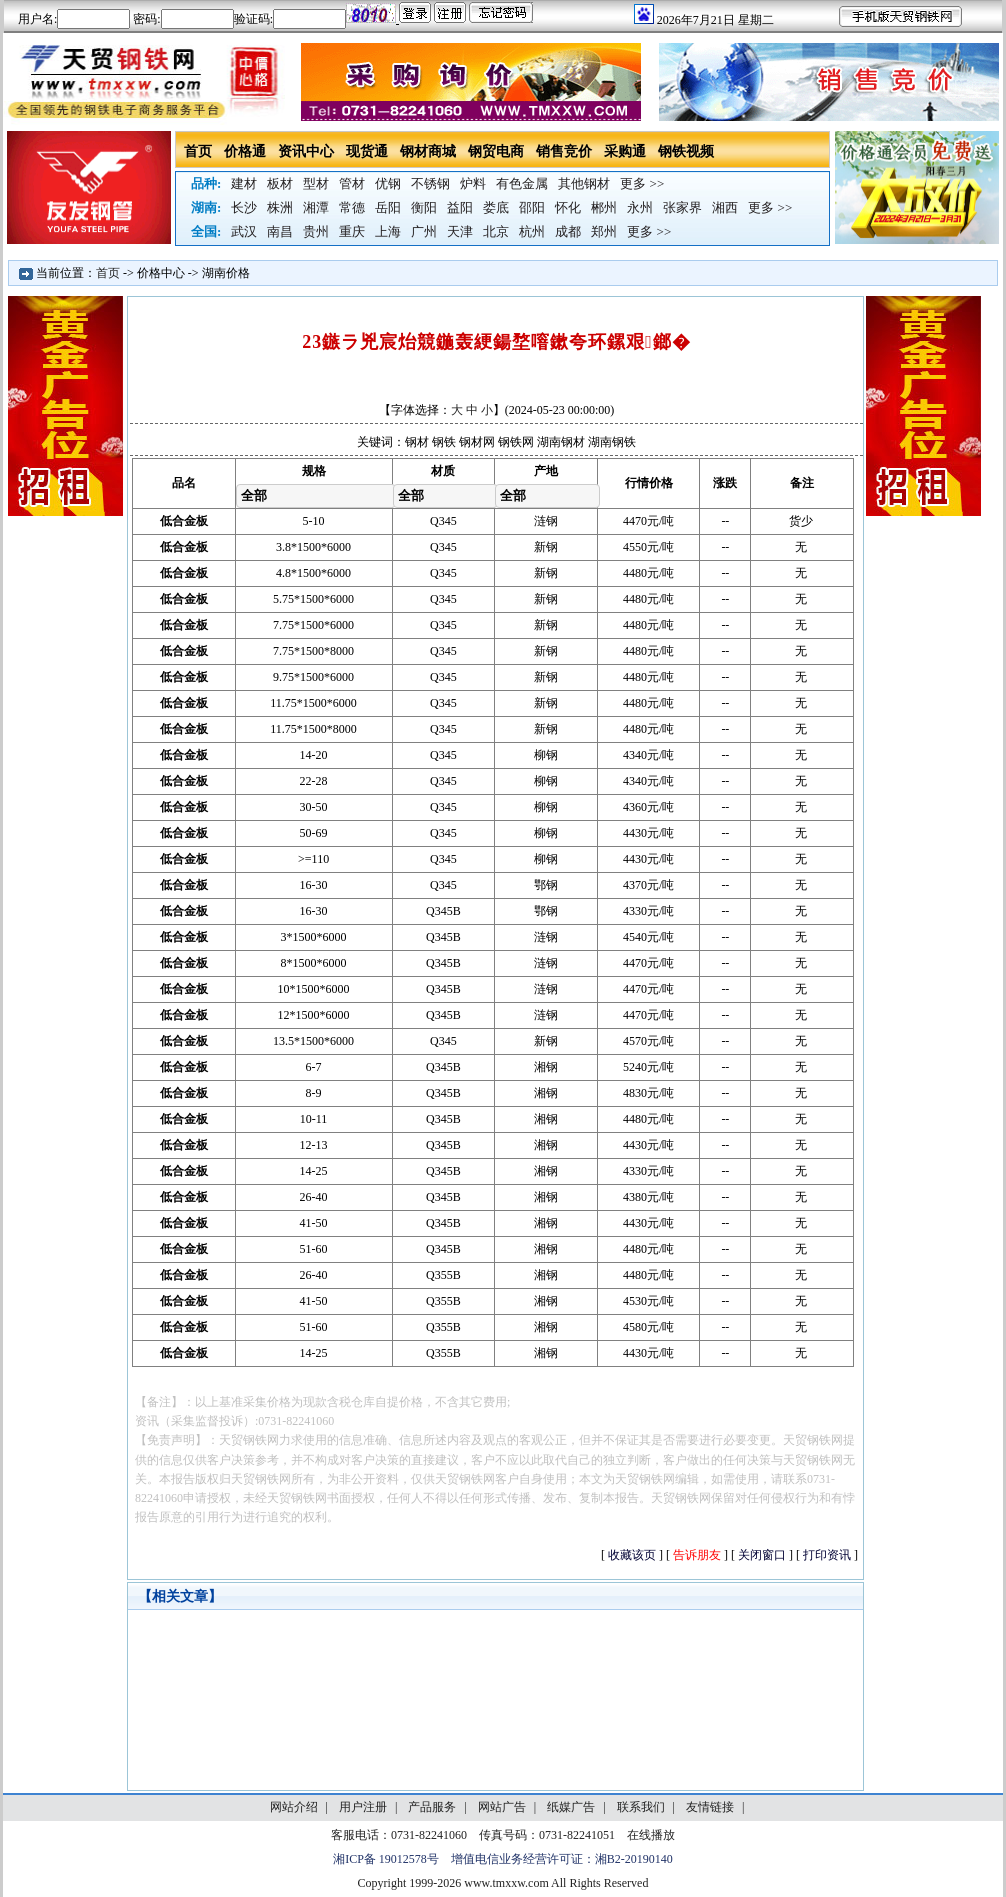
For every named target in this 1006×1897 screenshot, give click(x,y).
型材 (316, 183)
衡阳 (424, 207)
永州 (640, 207)
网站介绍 (294, 1807)
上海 (388, 231)
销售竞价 (564, 151)
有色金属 (522, 183)
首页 (198, 151)
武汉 (244, 231)
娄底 (496, 207)
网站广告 (502, 1807)
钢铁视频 (686, 151)
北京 (496, 231)
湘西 (725, 207)
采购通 (625, 151)
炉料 (473, 183)
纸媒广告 (571, 1807)
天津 (460, 231)
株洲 (280, 207)
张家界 (682, 207)
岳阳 (388, 207)
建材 (244, 183)
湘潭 (316, 207)
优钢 (388, 183)
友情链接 (710, 1807)
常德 (352, 207)
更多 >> (642, 183)
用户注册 (363, 1807)
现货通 (367, 151)
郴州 (604, 207)
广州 (424, 231)
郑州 (604, 231)
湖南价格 (226, 273)
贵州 (316, 231)
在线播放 (651, 1835)
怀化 (568, 207)
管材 (352, 183)
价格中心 (161, 273)
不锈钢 (430, 183)
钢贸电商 (496, 151)
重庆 (352, 231)
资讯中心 (306, 151)
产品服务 (432, 1807)
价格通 (245, 151)
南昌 (280, 231)
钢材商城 (428, 151)
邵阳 (532, 207)
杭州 (532, 231)
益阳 (460, 207)
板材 (280, 183)
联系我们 (641, 1807)
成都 (568, 231)
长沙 (244, 207)
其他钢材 (584, 183)
